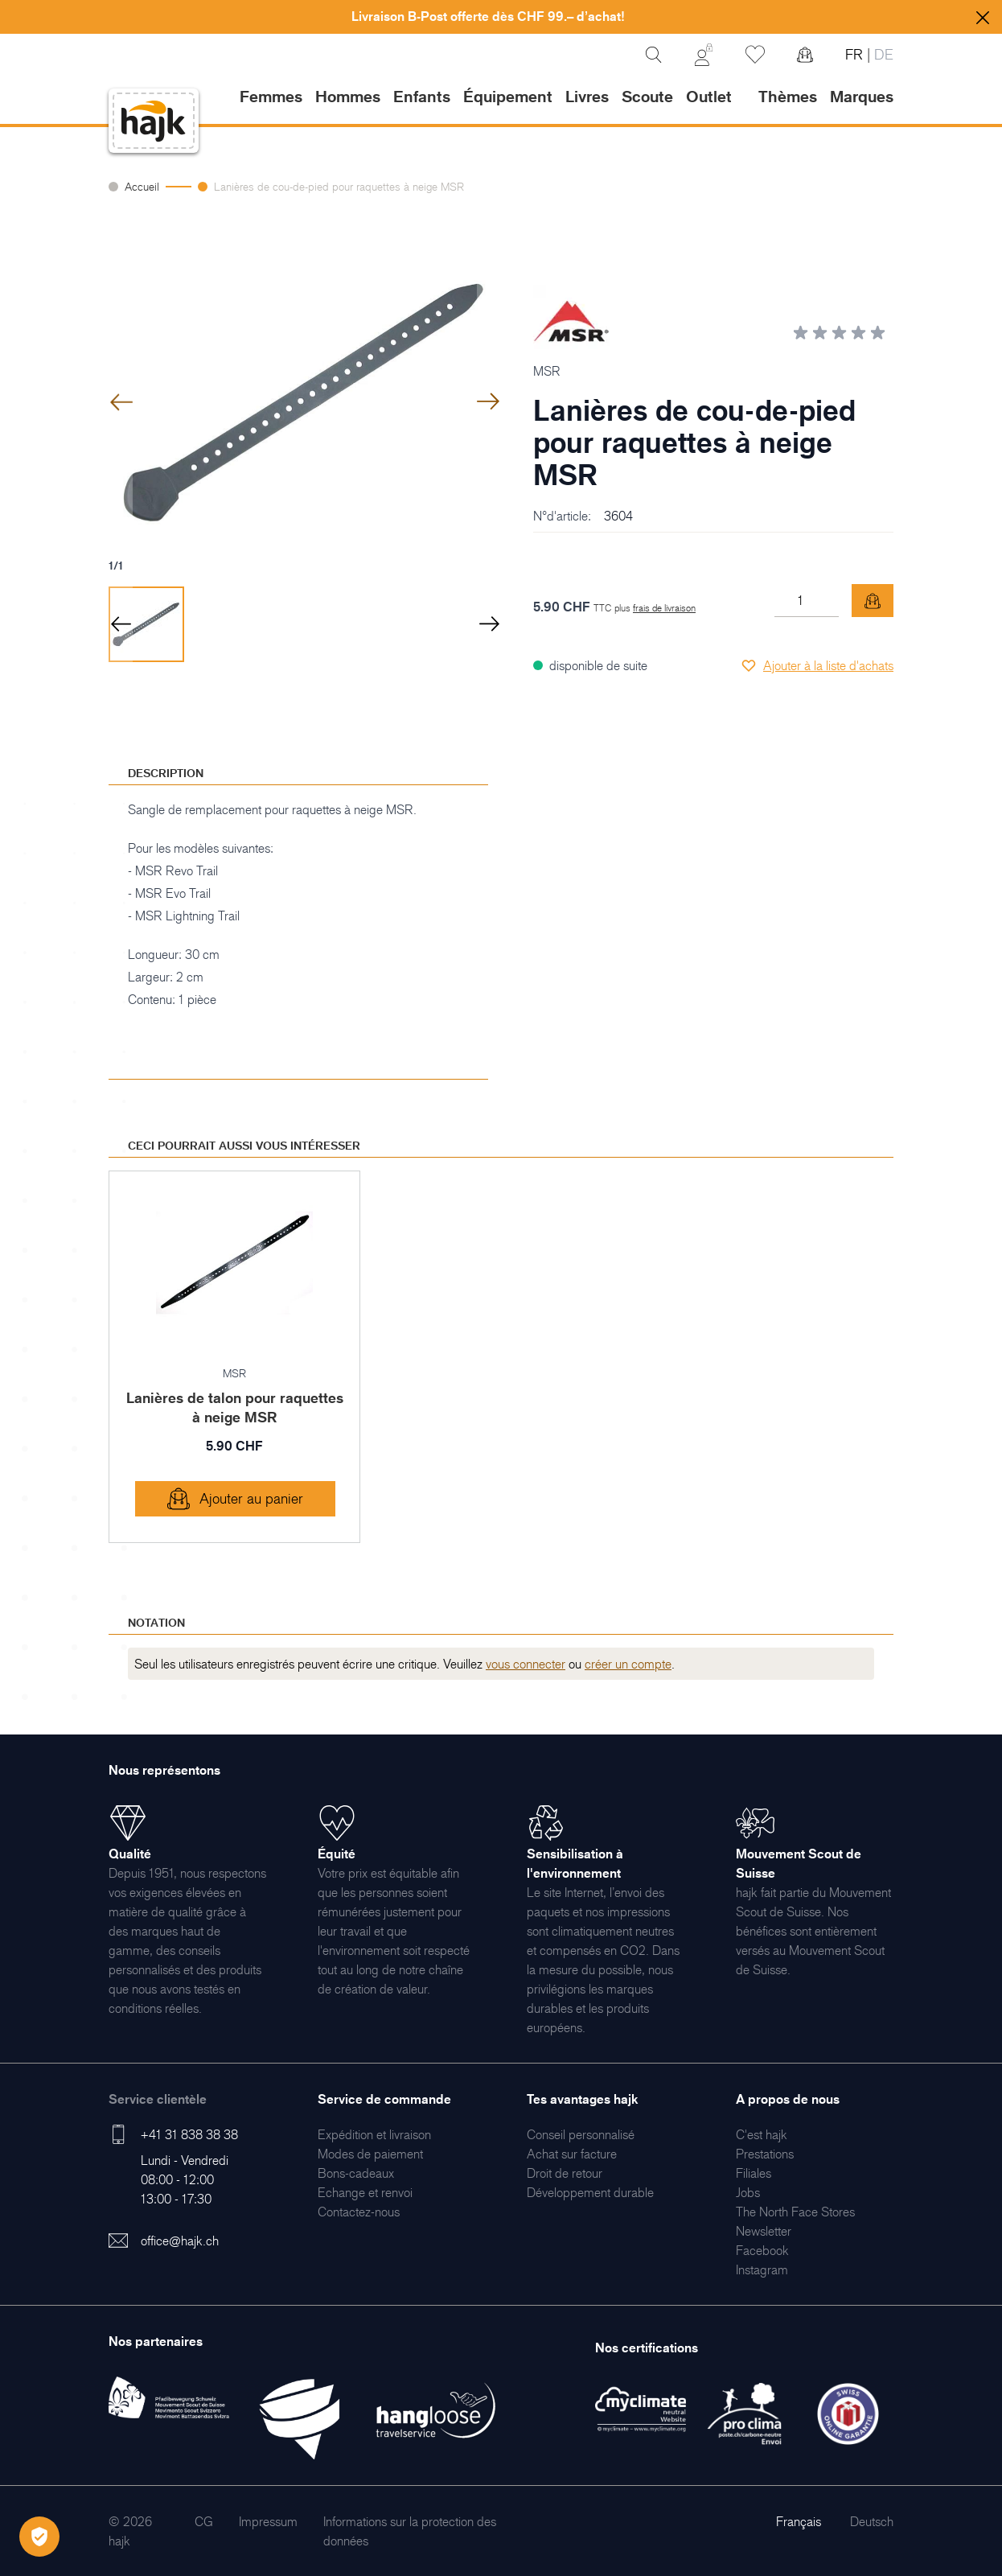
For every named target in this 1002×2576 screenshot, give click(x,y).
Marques (861, 96)
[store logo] (153, 121)
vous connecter (525, 1664)
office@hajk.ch (180, 2240)
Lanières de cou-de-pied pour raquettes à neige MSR (339, 186)
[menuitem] (374, 2134)
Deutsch (871, 2521)
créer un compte (628, 1664)
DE (881, 54)
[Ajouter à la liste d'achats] (817, 665)
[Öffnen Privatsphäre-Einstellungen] (39, 2536)
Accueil (142, 186)
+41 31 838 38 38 (189, 2134)
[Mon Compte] (703, 54)
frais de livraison (664, 608)
